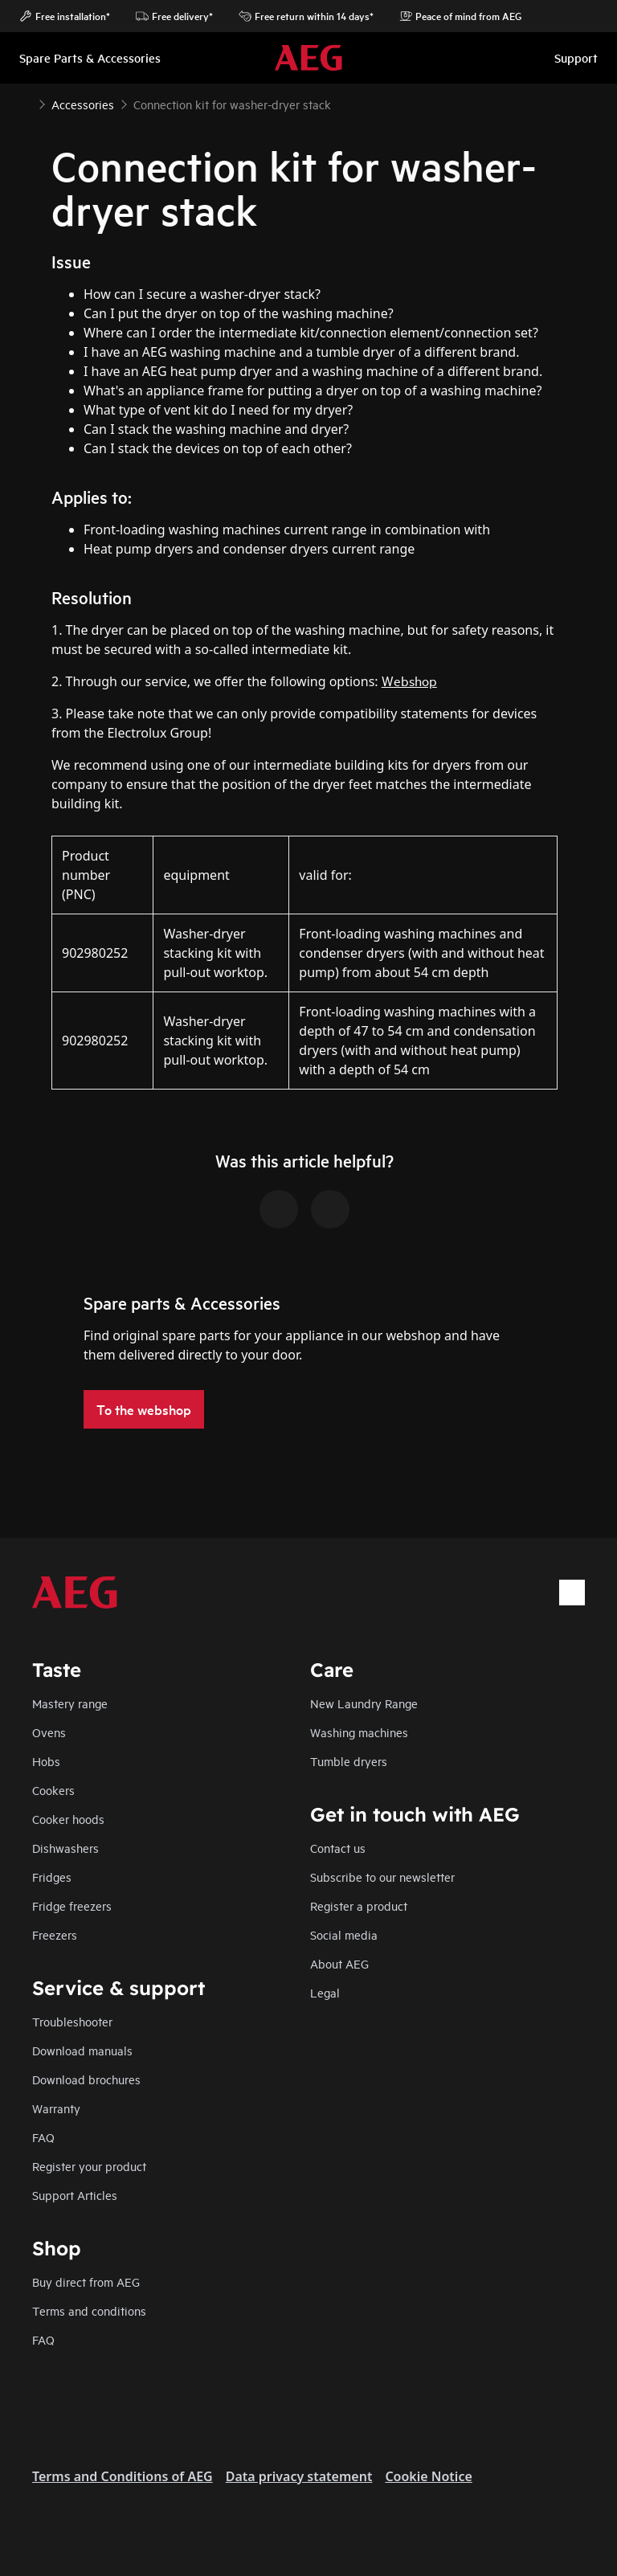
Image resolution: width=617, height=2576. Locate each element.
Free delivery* (174, 16)
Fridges (52, 1876)
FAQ (43, 2137)
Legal (325, 1992)
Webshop (409, 680)
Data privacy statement (299, 2476)
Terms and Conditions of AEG (122, 2476)
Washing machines (359, 1732)
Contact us (338, 1847)
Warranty (56, 2108)
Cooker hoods (68, 1818)
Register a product (358, 1905)
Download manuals (82, 2050)
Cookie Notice (428, 2476)
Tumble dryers (348, 1760)
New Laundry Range (364, 1703)
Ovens (49, 1732)
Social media (344, 1934)
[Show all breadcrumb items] (25, 102)
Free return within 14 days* (306, 16)
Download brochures (86, 2079)
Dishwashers (65, 1847)
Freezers (54, 1934)
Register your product (89, 2165)
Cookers (53, 1789)
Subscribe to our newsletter (382, 1876)
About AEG (339, 1963)
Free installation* (64, 16)
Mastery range (70, 1703)
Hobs (46, 1760)
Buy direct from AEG (86, 2281)
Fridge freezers (72, 1905)
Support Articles (74, 2194)
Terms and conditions (89, 2310)
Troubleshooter (72, 2021)
